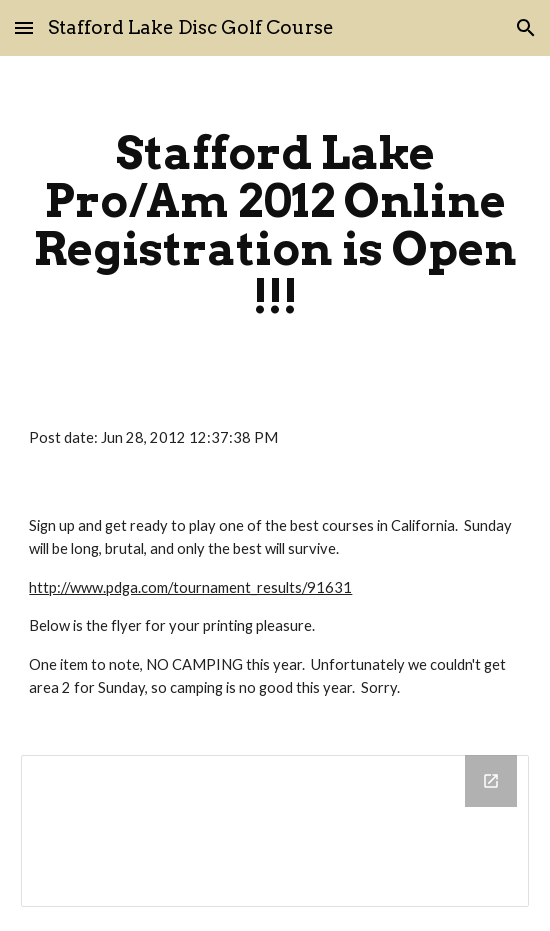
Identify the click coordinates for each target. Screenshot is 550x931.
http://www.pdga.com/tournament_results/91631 (190, 587)
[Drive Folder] (274, 831)
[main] (274, 225)
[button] (24, 27)
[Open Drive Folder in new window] (491, 781)
